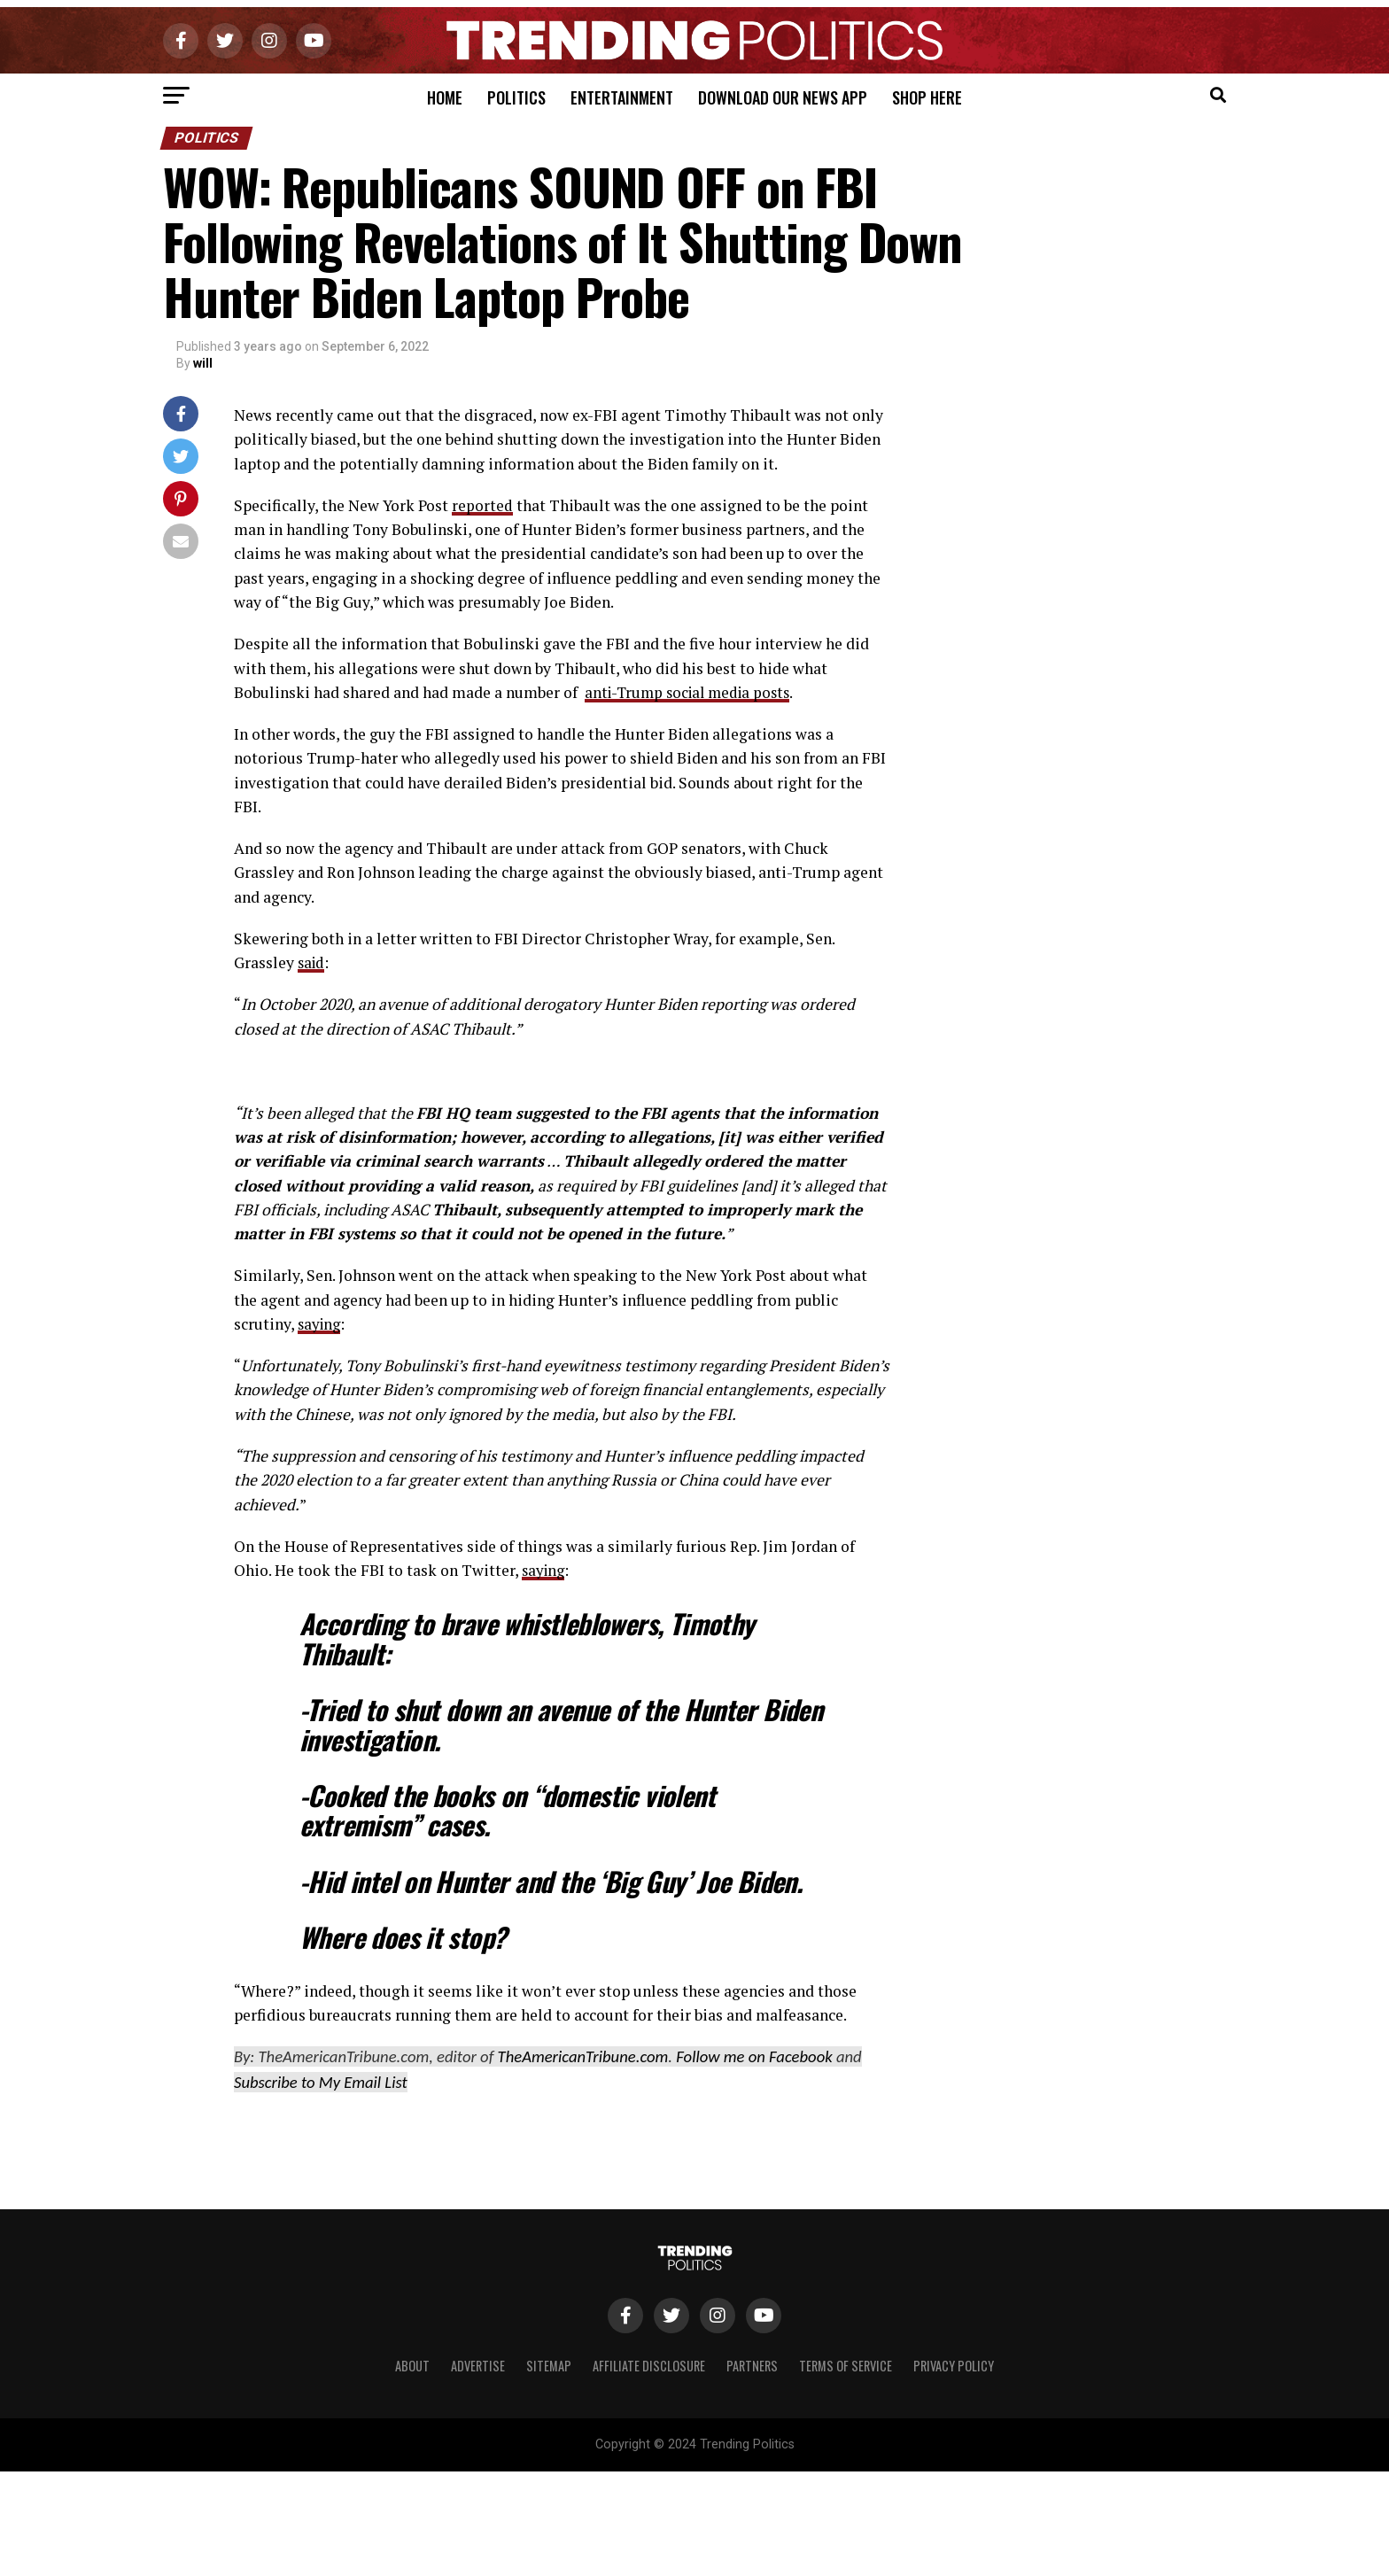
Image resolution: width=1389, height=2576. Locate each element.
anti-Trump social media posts (693, 692)
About (412, 2365)
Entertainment (621, 97)
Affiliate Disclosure (649, 2365)
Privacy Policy (953, 2365)
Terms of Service (845, 2365)
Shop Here (927, 97)
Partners (752, 2365)
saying (321, 1324)
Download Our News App (782, 97)
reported (482, 505)
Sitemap (548, 2365)
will (203, 363)
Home (444, 97)
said (312, 962)
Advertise (478, 2365)
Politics (516, 97)
